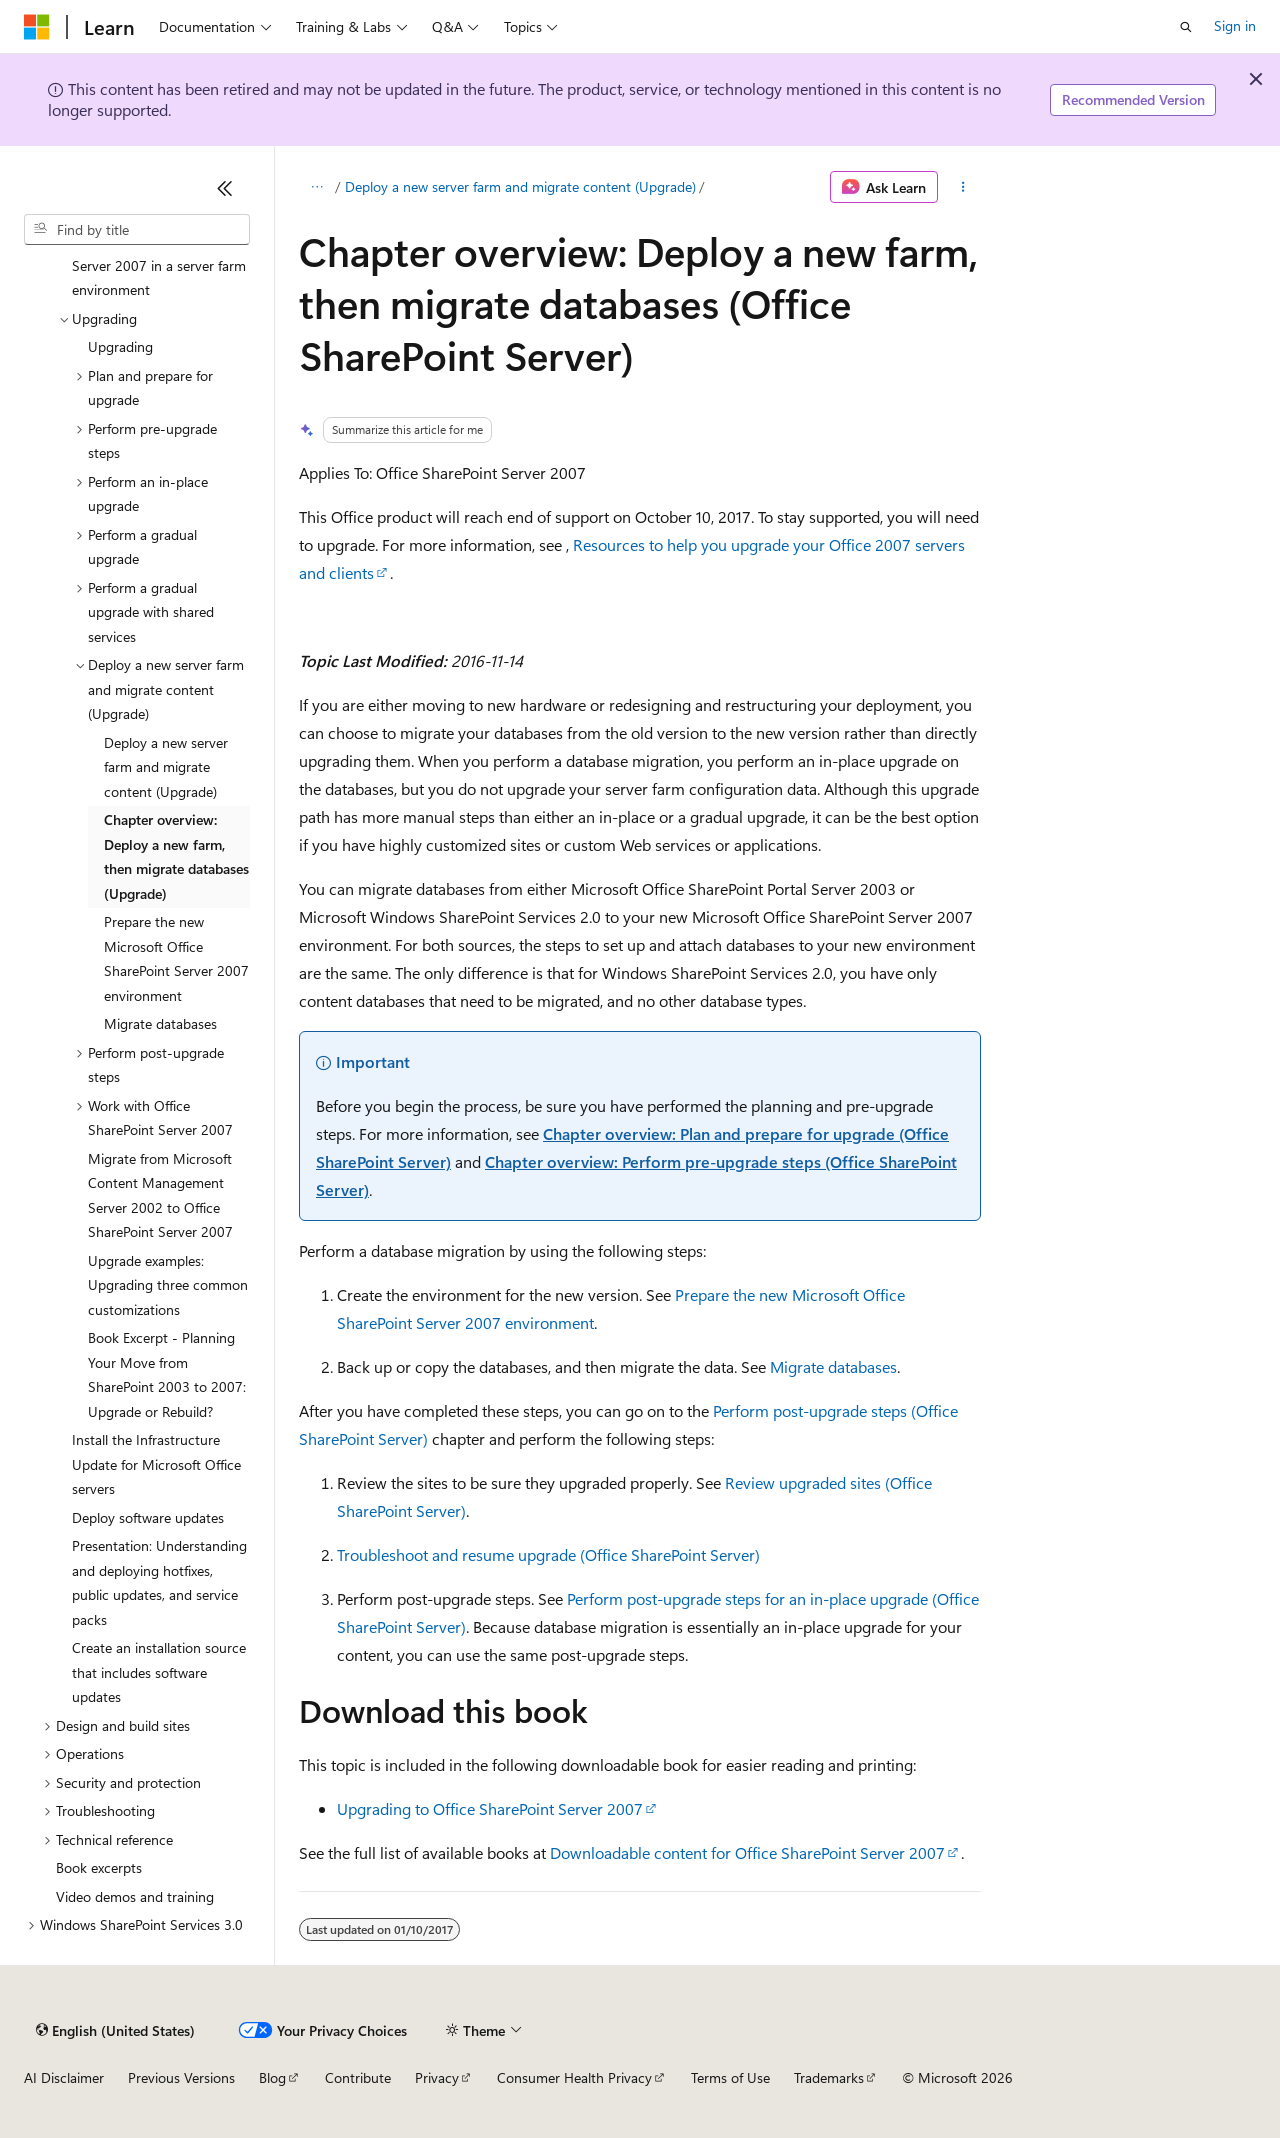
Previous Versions (181, 2077)
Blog (272, 2077)
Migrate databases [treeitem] (160, 1023)
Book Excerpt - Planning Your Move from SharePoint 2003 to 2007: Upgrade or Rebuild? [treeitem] (169, 1374)
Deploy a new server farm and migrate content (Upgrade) (520, 186)
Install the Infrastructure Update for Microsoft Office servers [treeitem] (156, 1464)
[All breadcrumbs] (316, 187)
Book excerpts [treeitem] (99, 1867)
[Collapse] (225, 188)
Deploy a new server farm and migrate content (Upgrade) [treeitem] (166, 767)
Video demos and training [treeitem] (135, 1896)
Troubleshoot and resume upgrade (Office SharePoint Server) (548, 1554)
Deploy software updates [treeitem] (148, 1517)
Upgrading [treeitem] (120, 346)
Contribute (358, 2077)
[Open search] (1186, 27)
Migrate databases (833, 1366)
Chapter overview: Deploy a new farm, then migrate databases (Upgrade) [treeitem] (176, 856)
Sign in (1235, 25)
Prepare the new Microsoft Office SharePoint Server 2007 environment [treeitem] (176, 958)
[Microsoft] (37, 27)
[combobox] (137, 230)
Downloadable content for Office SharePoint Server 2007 (747, 1852)
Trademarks (829, 2077)
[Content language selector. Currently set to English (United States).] (115, 2030)
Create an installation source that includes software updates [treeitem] (159, 1672)
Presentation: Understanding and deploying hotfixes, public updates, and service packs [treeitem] (159, 1582)
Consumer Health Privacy (574, 2077)
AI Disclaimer (64, 2077)
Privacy (437, 2077)
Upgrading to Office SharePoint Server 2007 (490, 1808)
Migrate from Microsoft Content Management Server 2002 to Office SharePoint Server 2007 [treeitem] (160, 1195)
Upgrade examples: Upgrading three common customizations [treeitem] (168, 1285)
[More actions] (963, 187)
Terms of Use (730, 2077)
